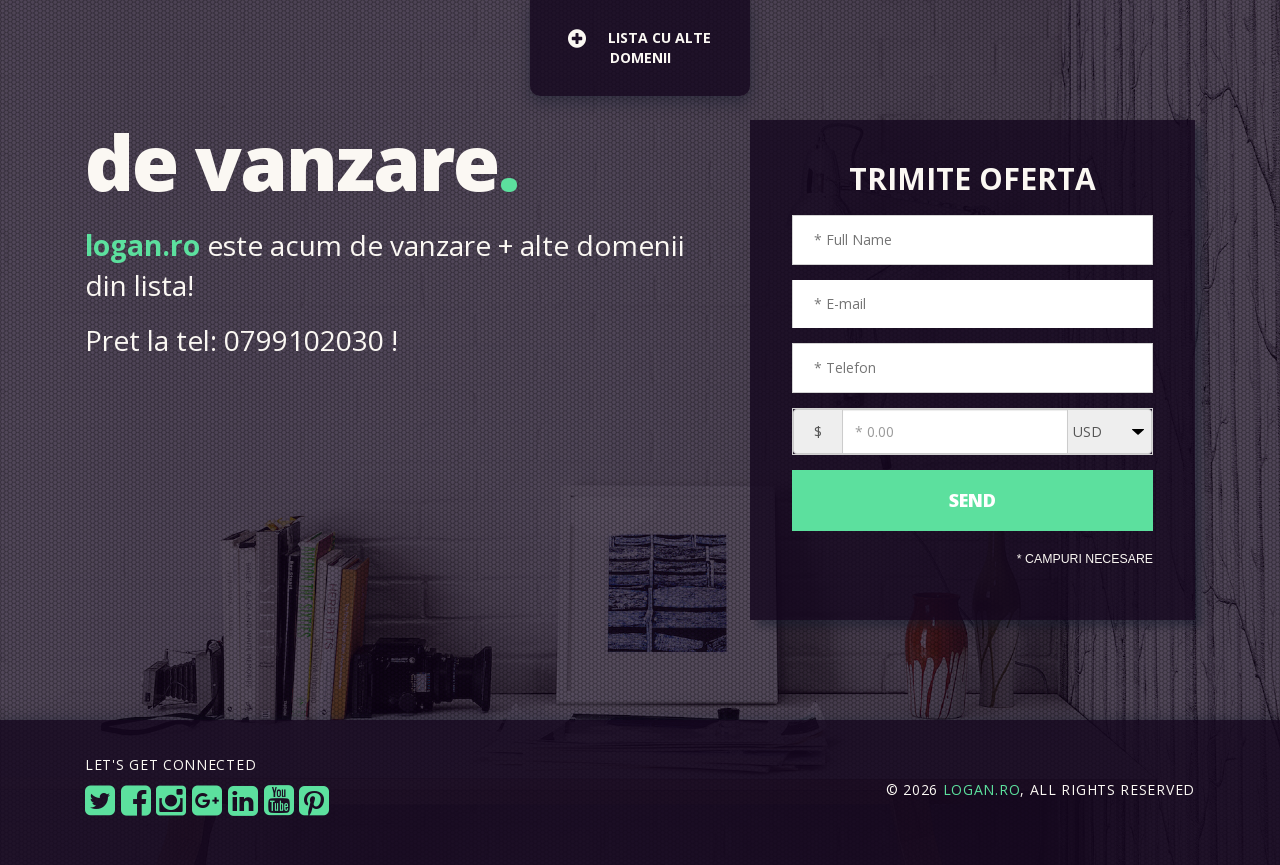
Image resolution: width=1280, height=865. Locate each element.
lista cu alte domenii (639, 45)
